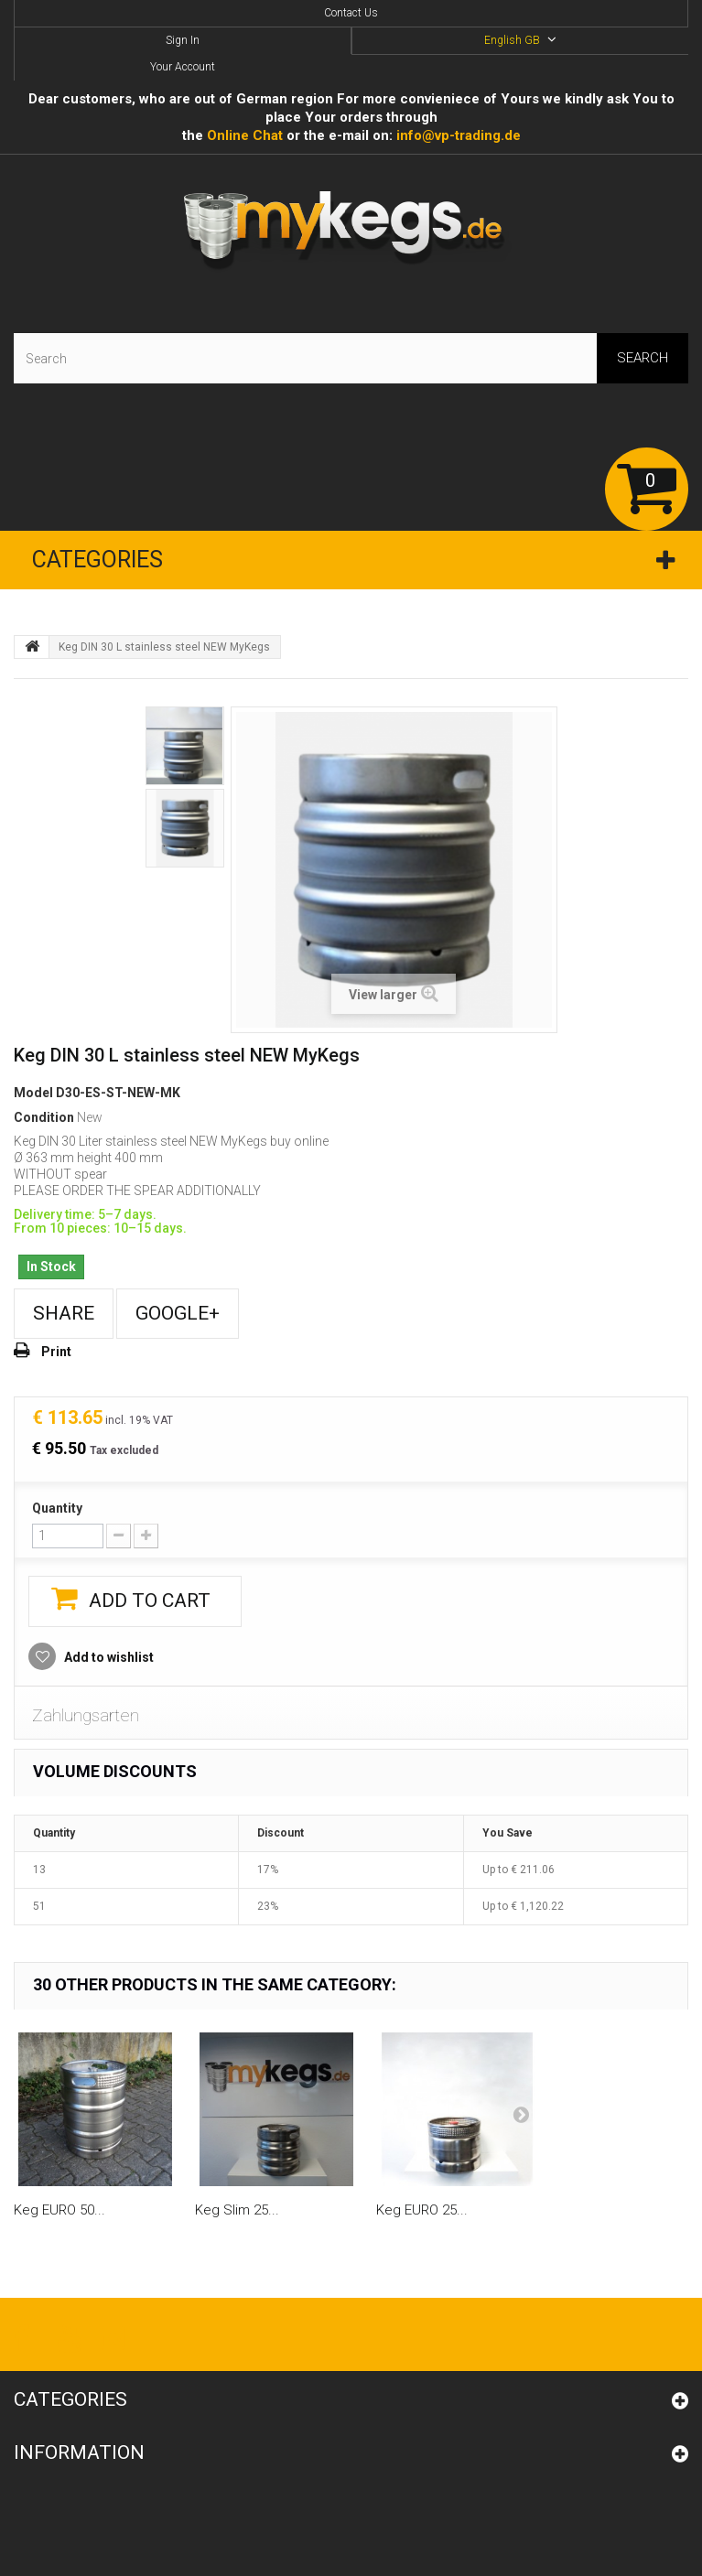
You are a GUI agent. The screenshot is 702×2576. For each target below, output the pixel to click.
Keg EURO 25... (422, 2210)
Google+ (177, 1313)
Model (33, 1092)
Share (63, 1313)
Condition (44, 1117)
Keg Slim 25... (237, 2210)
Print (56, 1351)
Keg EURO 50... (59, 2210)
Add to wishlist (107, 1657)
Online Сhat (245, 135)
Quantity (57, 1508)
